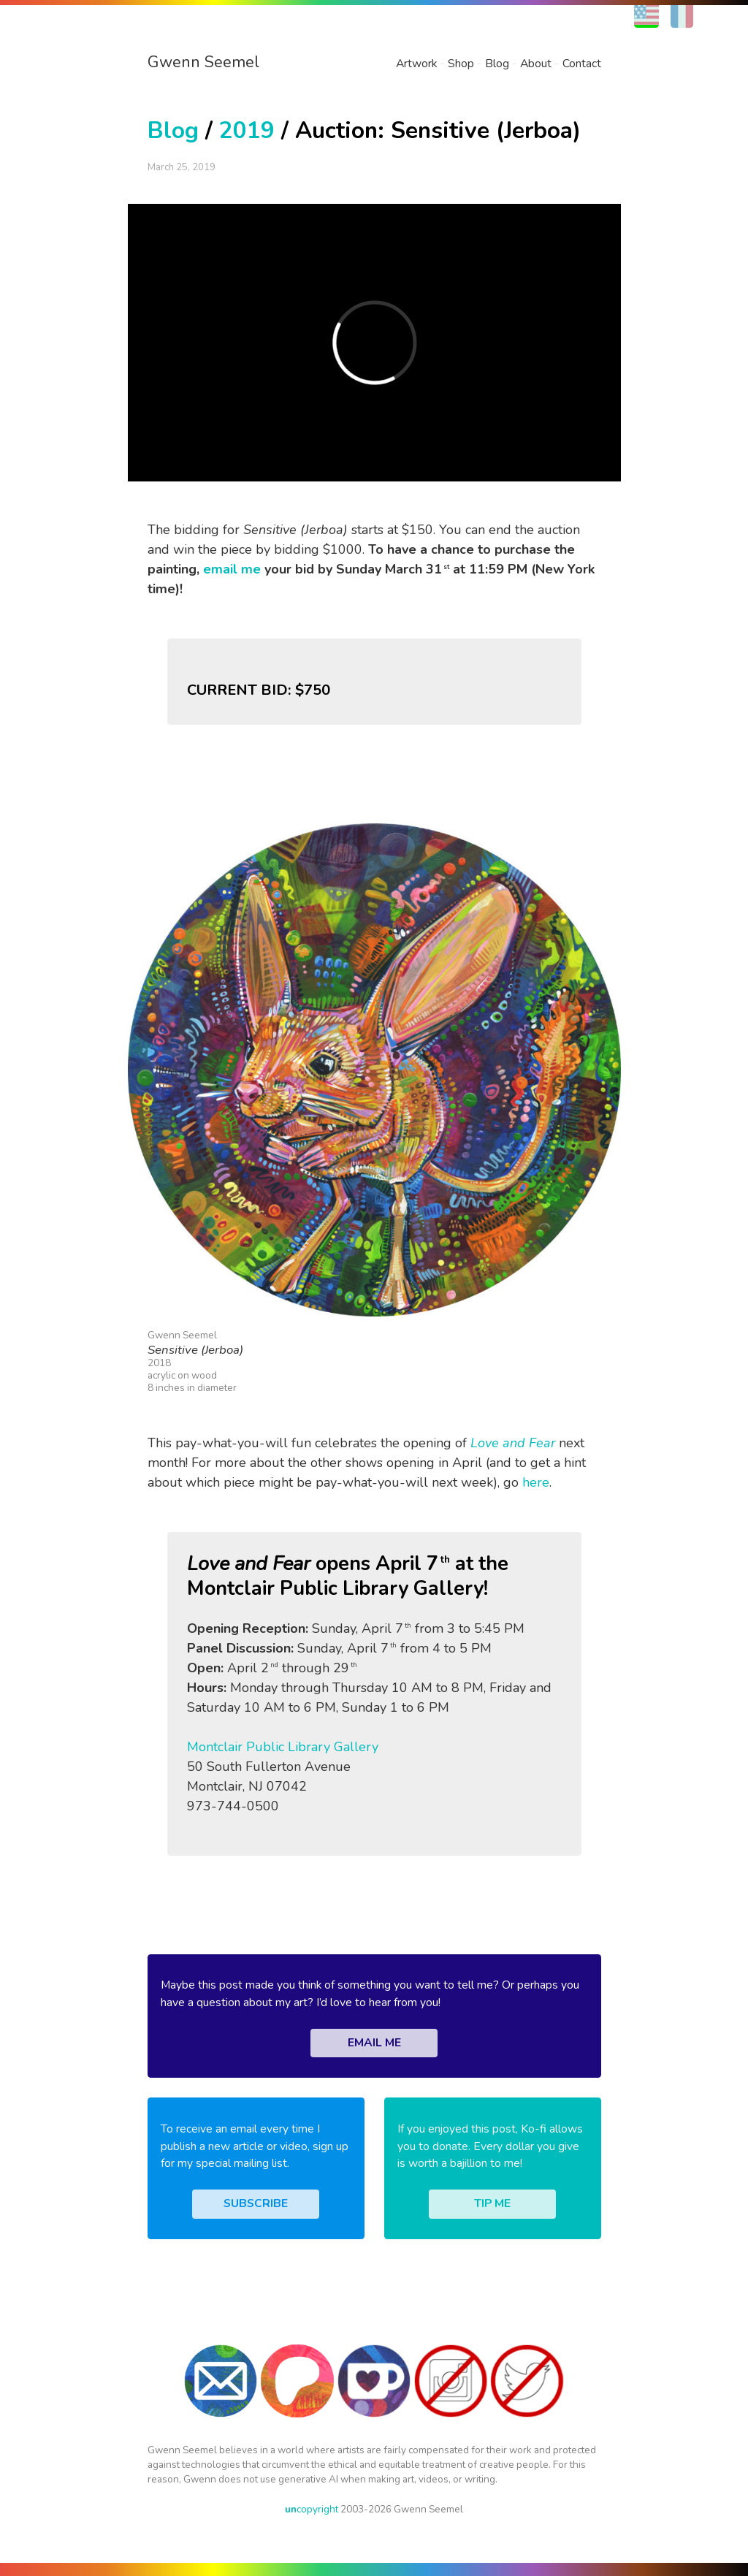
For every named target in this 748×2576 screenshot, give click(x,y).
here (535, 1482)
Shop (461, 64)
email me (232, 569)
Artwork (416, 64)
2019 (247, 130)
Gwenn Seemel (203, 62)
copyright (311, 2509)
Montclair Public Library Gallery (282, 1747)
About (536, 64)
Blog (497, 64)
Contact (581, 64)
